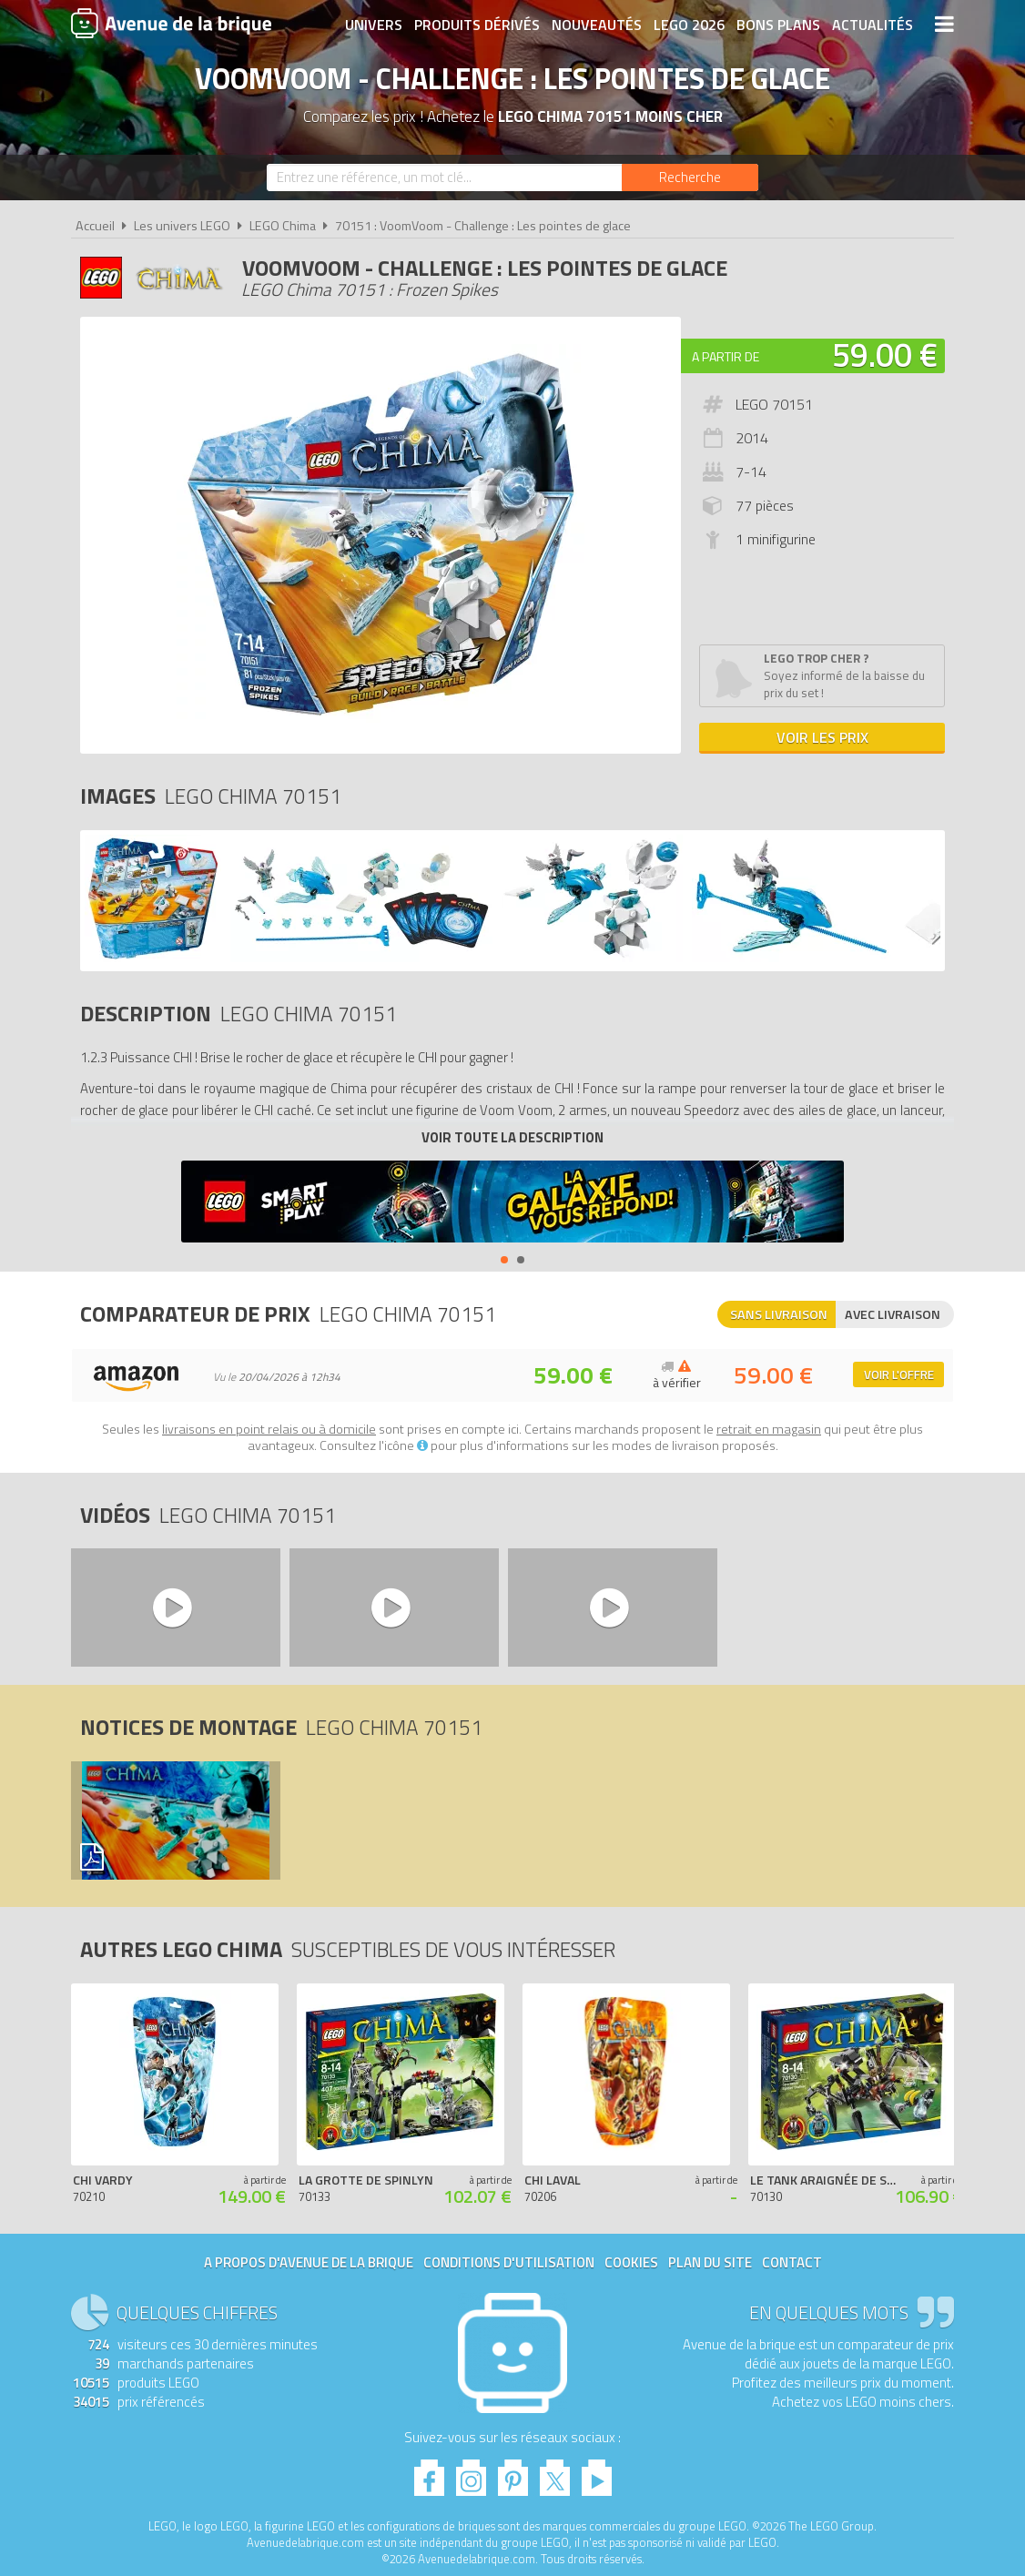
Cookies (631, 2262)
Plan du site (710, 2262)
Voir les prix (822, 737)
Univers (373, 24)
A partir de (725, 356)
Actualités (872, 24)
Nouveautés (597, 24)
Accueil (95, 226)
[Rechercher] (690, 177)
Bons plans (778, 24)
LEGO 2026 (689, 24)
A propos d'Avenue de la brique (308, 2262)
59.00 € (885, 355)
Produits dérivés (477, 24)
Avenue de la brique (171, 23)
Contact (792, 2262)
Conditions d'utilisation (508, 2262)
